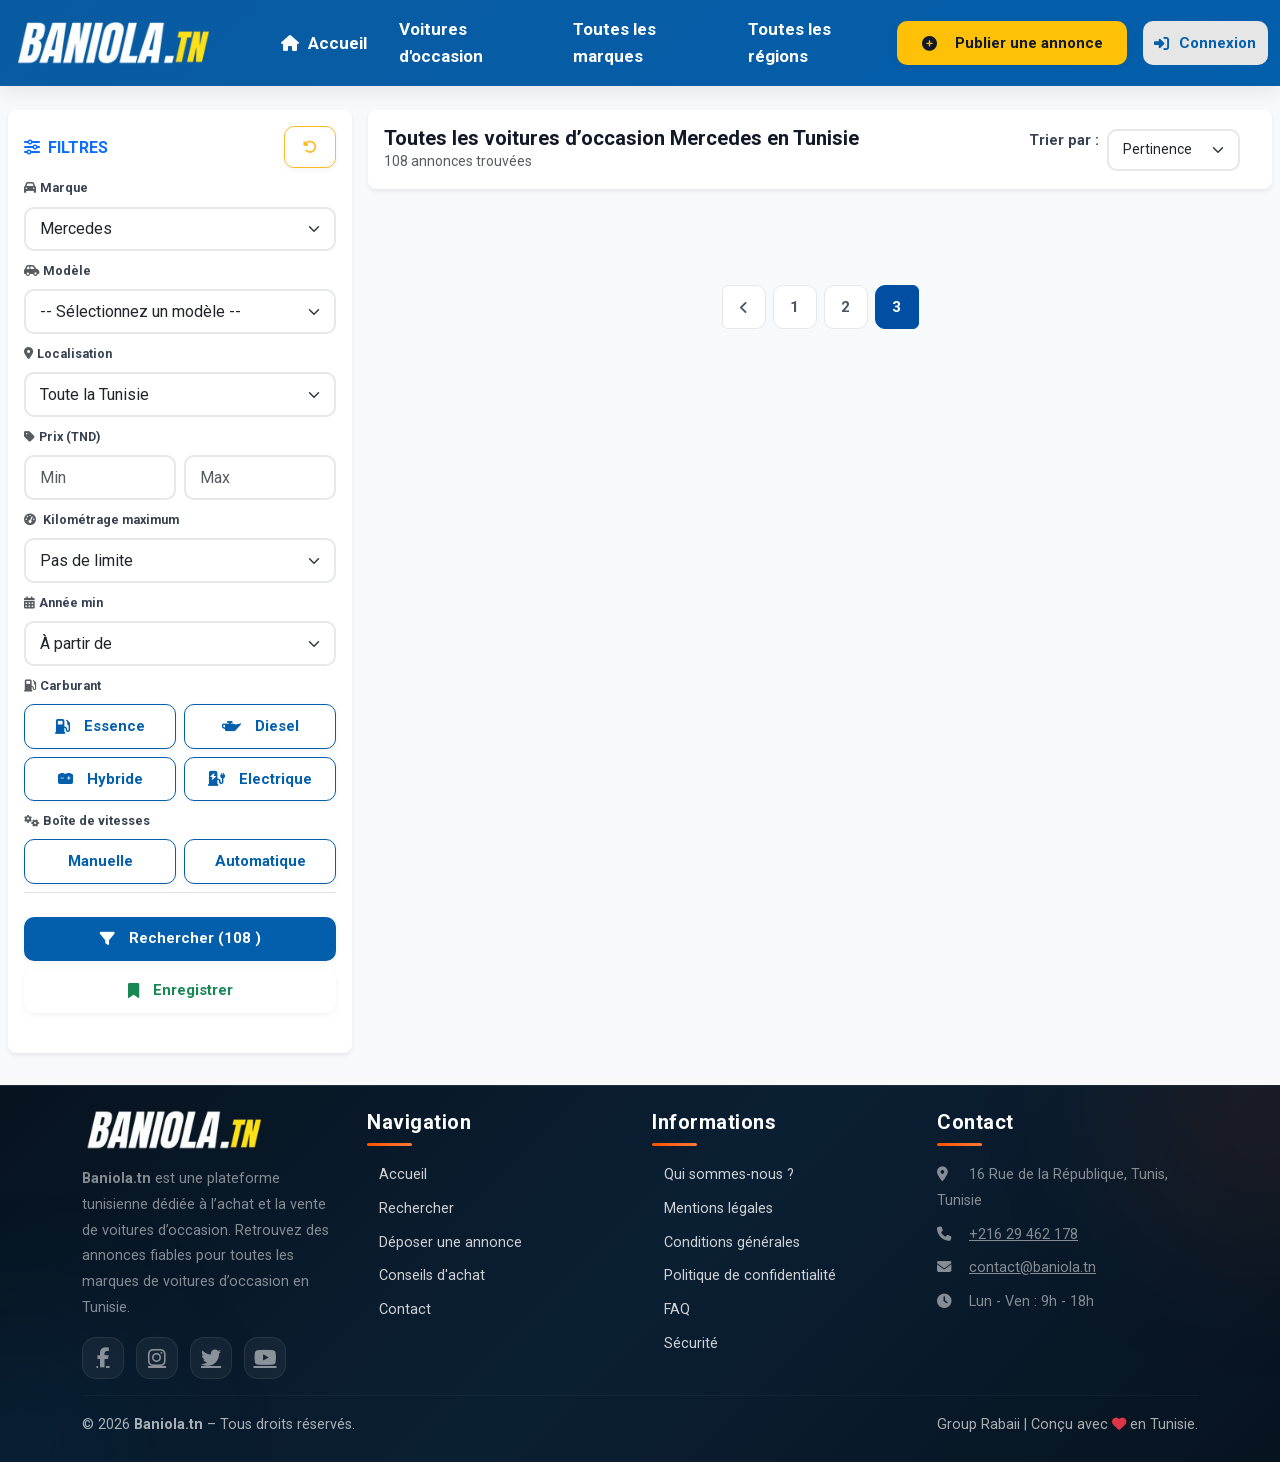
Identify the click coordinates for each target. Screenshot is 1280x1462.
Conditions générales (732, 1242)
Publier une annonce (1012, 43)
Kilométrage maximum (101, 519)
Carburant (62, 685)
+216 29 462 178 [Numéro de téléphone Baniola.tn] (1023, 1234)
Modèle (57, 270)
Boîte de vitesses (87, 820)
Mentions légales (718, 1208)
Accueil (323, 43)
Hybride (100, 779)
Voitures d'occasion (441, 42)
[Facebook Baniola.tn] (103, 1358)
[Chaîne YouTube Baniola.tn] (265, 1358)
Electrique (260, 779)
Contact (405, 1309)
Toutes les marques (614, 42)
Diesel (260, 726)
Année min (63, 602)
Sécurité (691, 1343)
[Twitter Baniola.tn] (211, 1358)
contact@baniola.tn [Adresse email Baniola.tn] (1032, 1267)
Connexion (1205, 43)
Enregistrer (180, 990)
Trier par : (1064, 140)
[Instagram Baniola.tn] (157, 1358)
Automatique (260, 861)
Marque (56, 187)
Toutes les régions (789, 42)
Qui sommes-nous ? (729, 1174)
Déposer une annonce (450, 1242)
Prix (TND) (62, 436)
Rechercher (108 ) (180, 938)
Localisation (68, 353)
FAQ (677, 1309)
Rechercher (416, 1208)
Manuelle (100, 861)
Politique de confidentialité (750, 1275)
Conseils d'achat (432, 1275)
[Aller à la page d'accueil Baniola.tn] (182, 1130)
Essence (100, 726)
